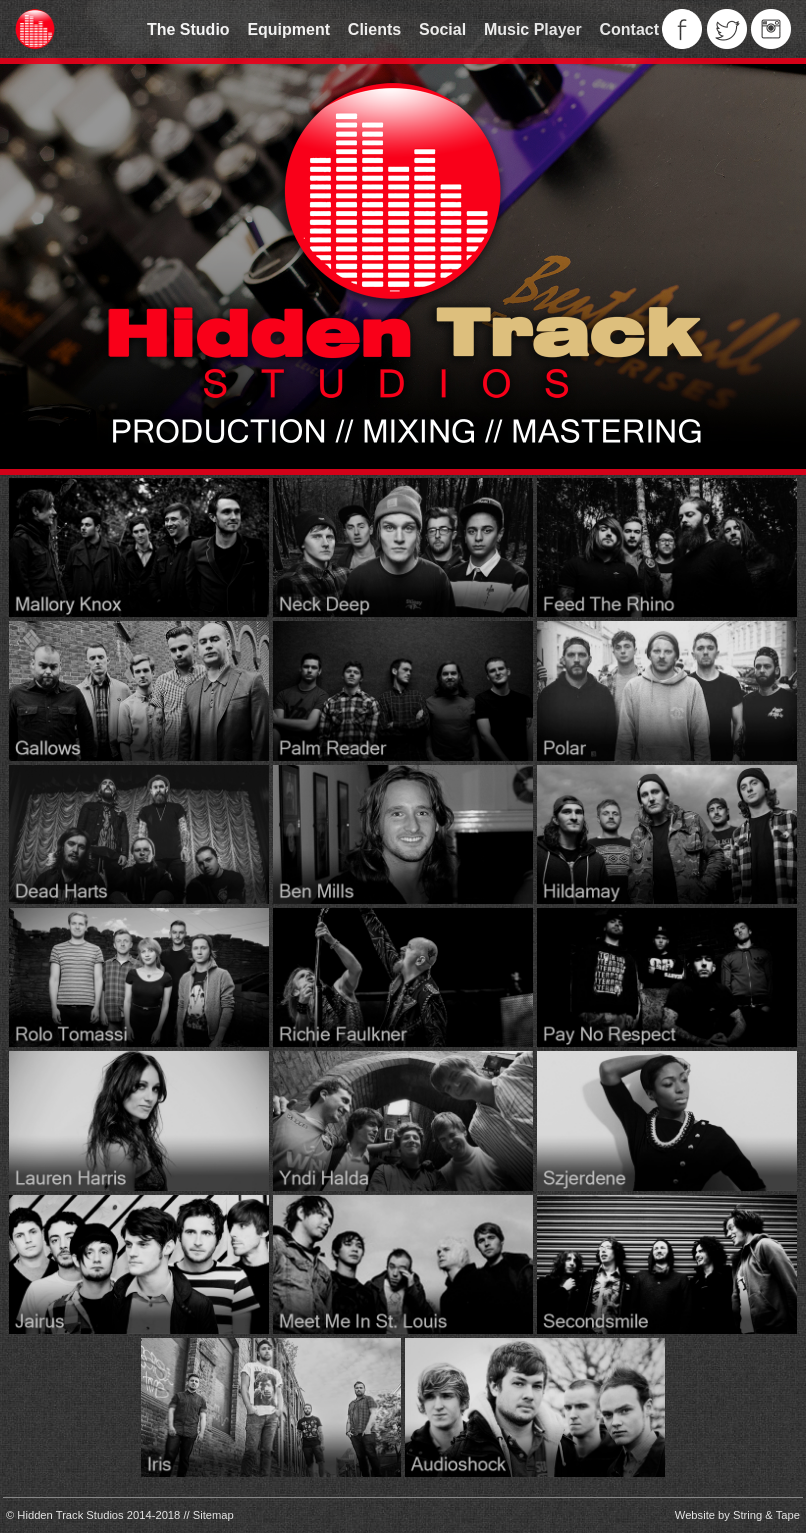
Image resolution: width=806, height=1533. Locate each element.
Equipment (288, 29)
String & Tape (766, 1515)
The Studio (188, 29)
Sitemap (213, 1515)
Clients (374, 29)
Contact (629, 29)
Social (442, 29)
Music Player (533, 29)
